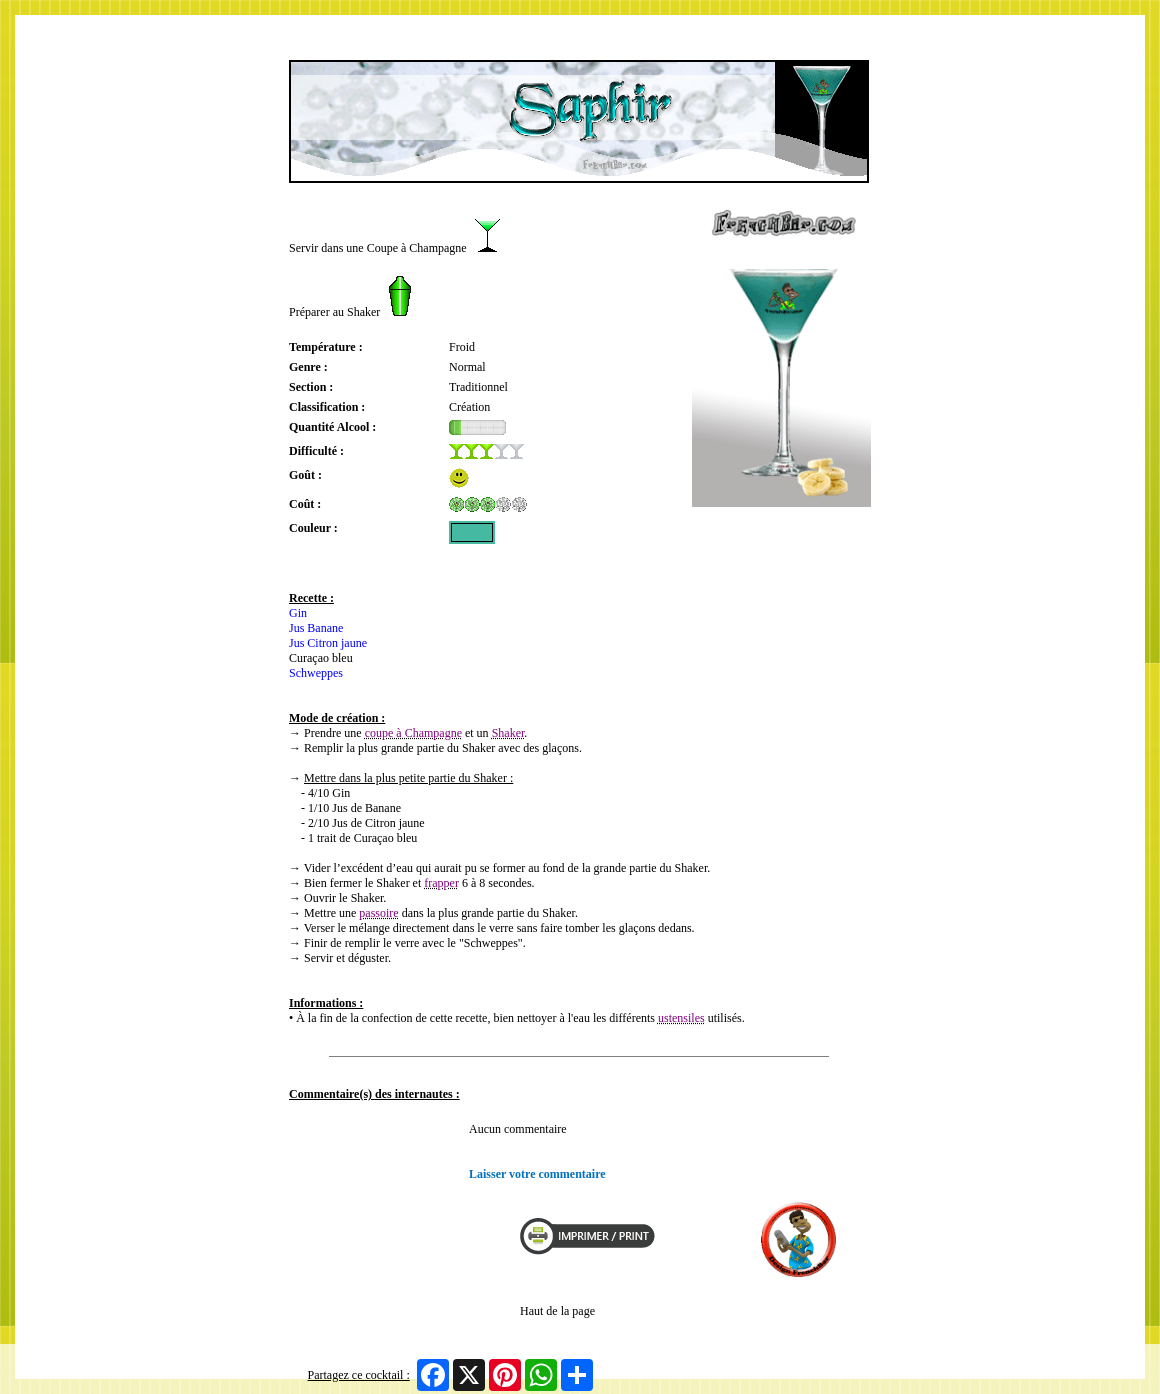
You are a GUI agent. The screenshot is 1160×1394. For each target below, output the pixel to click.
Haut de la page (557, 1311)
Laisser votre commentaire (537, 1174)
